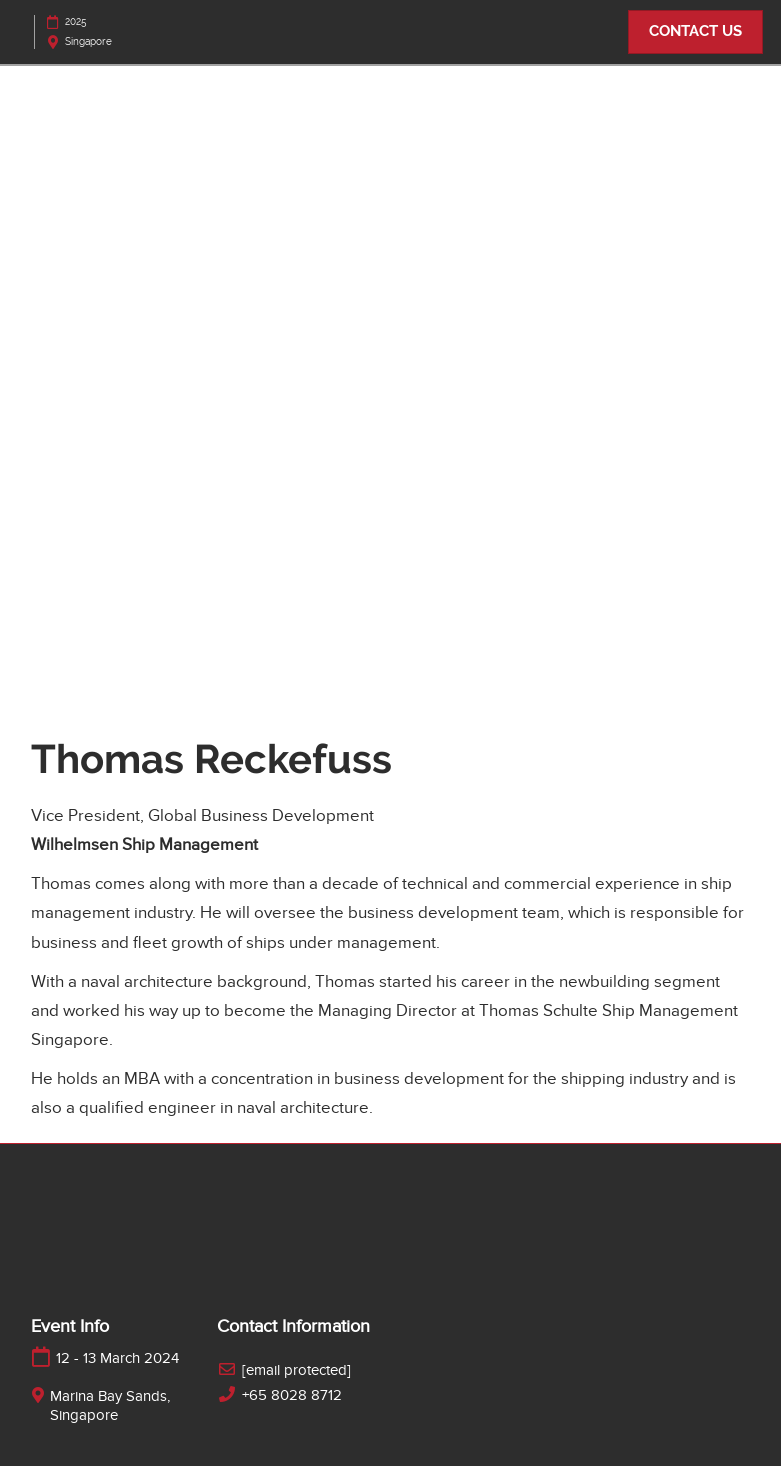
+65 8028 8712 (292, 1395)
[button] (695, 32)
